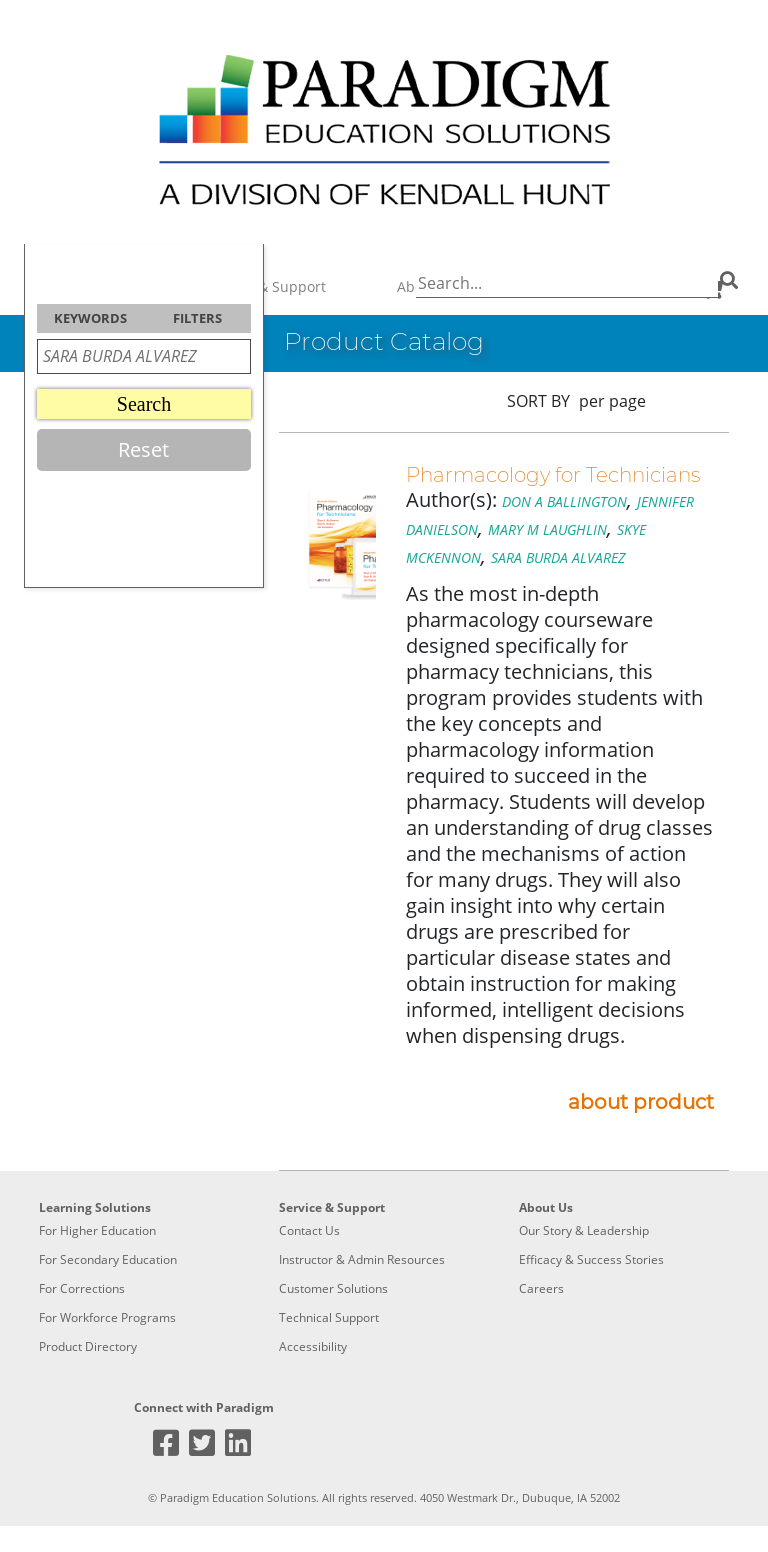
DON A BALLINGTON (564, 501)
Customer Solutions (333, 1288)
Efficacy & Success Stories (591, 1259)
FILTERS (197, 318)
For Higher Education (97, 1230)
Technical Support (329, 1317)
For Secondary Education (108, 1259)
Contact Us (309, 1230)
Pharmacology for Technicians (553, 475)
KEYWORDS (90, 318)
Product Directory (88, 1346)
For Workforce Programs (107, 1317)
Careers (541, 1288)
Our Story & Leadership (584, 1230)
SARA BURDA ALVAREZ (558, 557)
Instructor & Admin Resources (362, 1259)
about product (641, 1102)
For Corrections (82, 1288)
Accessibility (313, 1346)
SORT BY (538, 401)
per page (612, 401)
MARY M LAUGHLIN (547, 529)
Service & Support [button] (266, 286)
